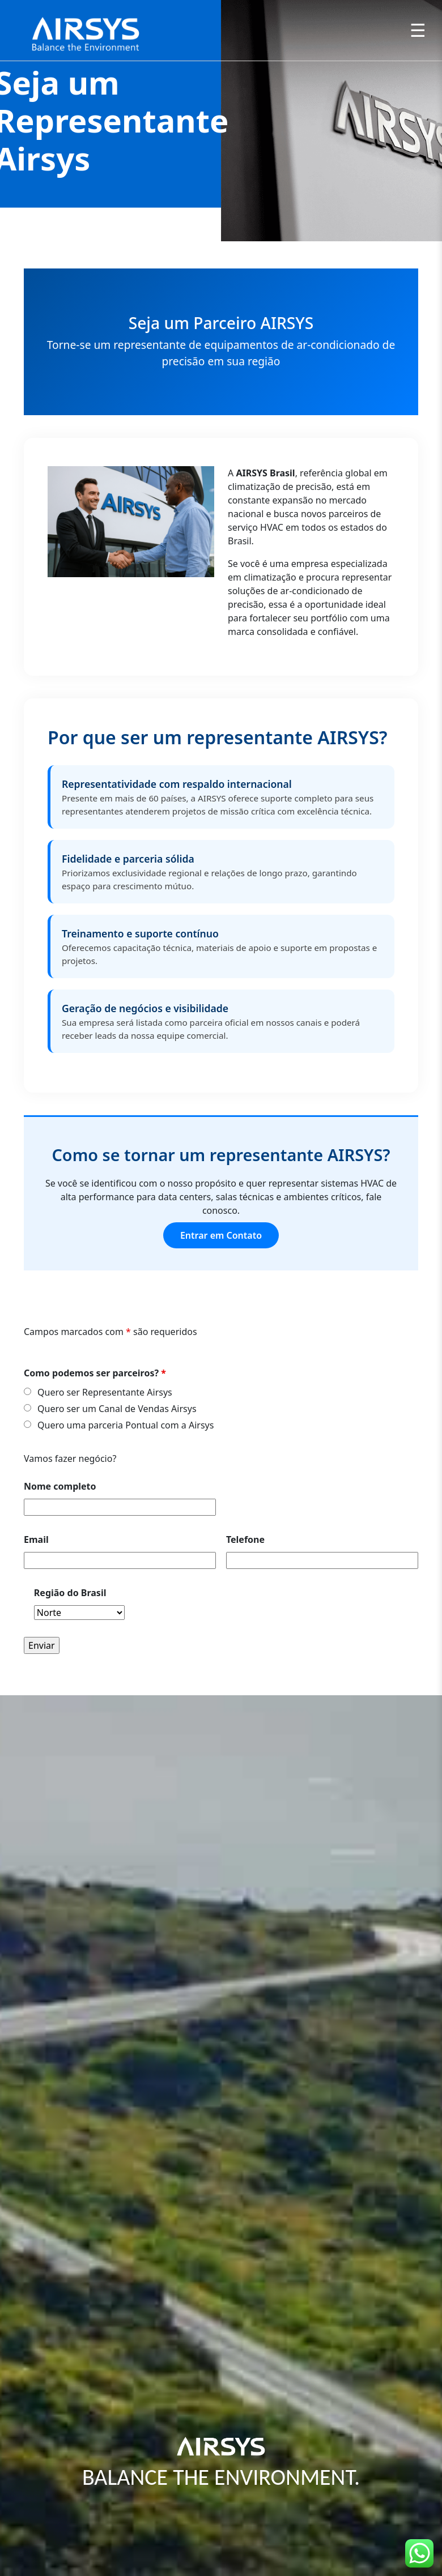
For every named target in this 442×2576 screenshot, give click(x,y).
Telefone (245, 1539)
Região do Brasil (70, 1592)
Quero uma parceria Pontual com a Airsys (125, 1425)
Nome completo (60, 1486)
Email (36, 1539)
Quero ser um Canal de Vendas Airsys (117, 1408)
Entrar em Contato (221, 1235)
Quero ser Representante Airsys (104, 1392)
